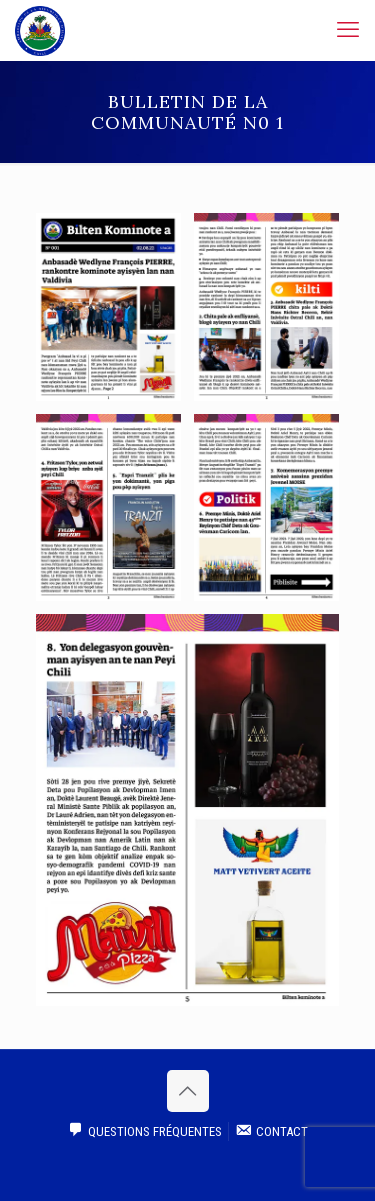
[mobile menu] (348, 30)
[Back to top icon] (188, 1091)
